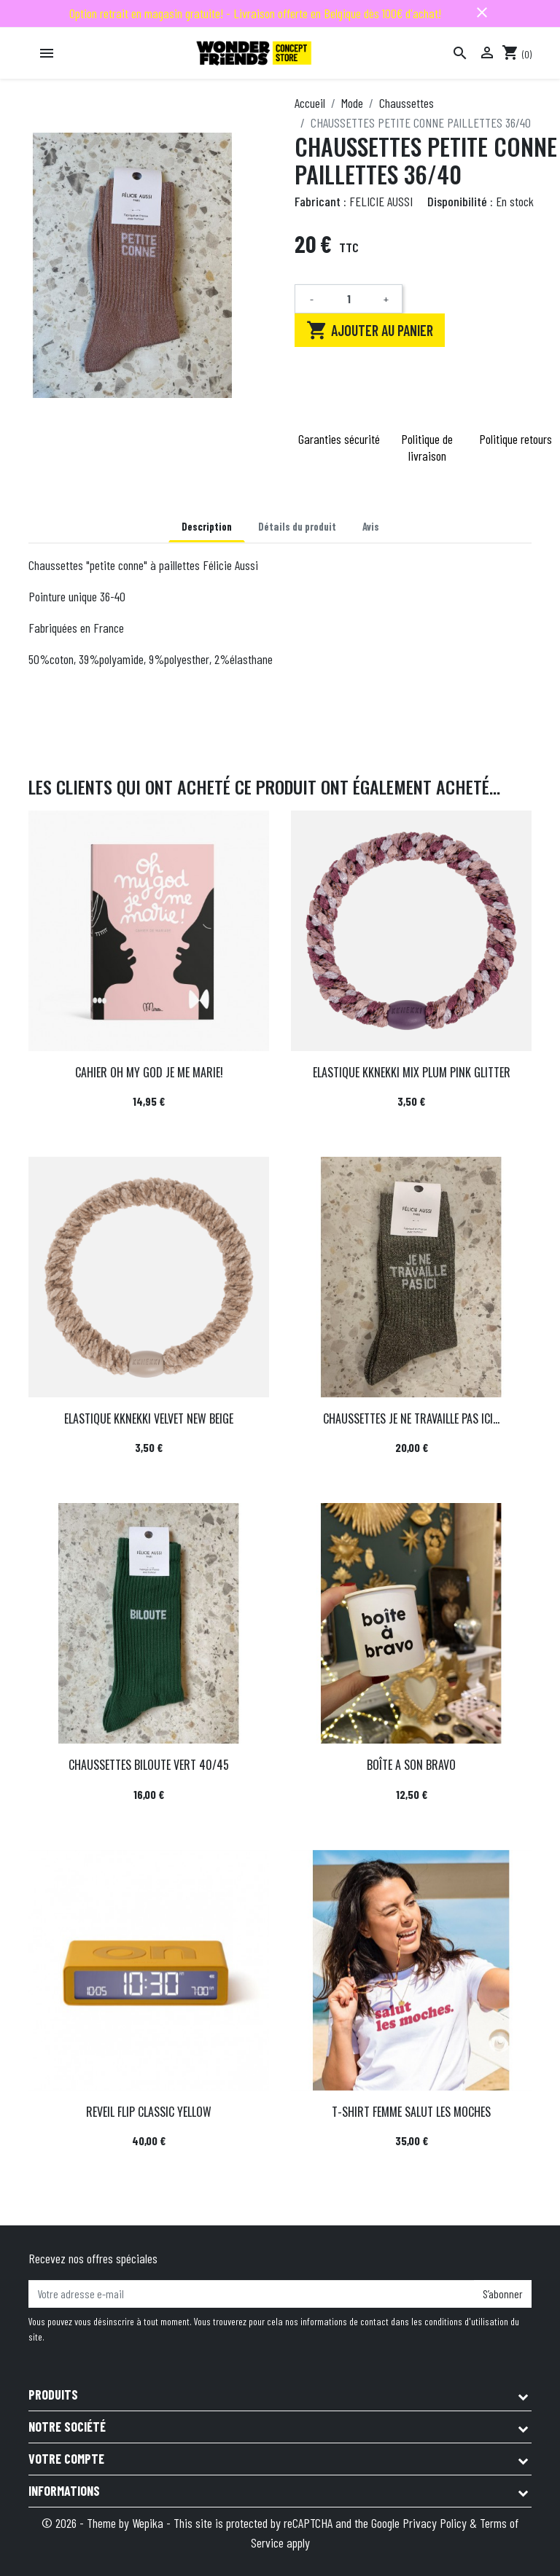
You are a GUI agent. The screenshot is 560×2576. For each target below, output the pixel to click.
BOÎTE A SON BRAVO (411, 1764)
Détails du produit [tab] (297, 526)
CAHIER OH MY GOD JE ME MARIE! (149, 1072)
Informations (64, 2491)
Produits (53, 2394)
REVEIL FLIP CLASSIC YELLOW (148, 2111)
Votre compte (66, 2459)
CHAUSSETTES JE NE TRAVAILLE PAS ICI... (411, 1418)
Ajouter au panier (369, 330)
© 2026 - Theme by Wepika (104, 2523)
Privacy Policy (434, 2523)
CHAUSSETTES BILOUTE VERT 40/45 (149, 1764)
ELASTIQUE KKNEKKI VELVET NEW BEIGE (148, 1418)
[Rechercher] (460, 53)
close (482, 12)
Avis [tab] (370, 526)
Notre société (67, 2427)
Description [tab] (207, 526)
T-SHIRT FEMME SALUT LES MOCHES (411, 2111)
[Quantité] (348, 299)
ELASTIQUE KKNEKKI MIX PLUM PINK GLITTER (411, 1072)
